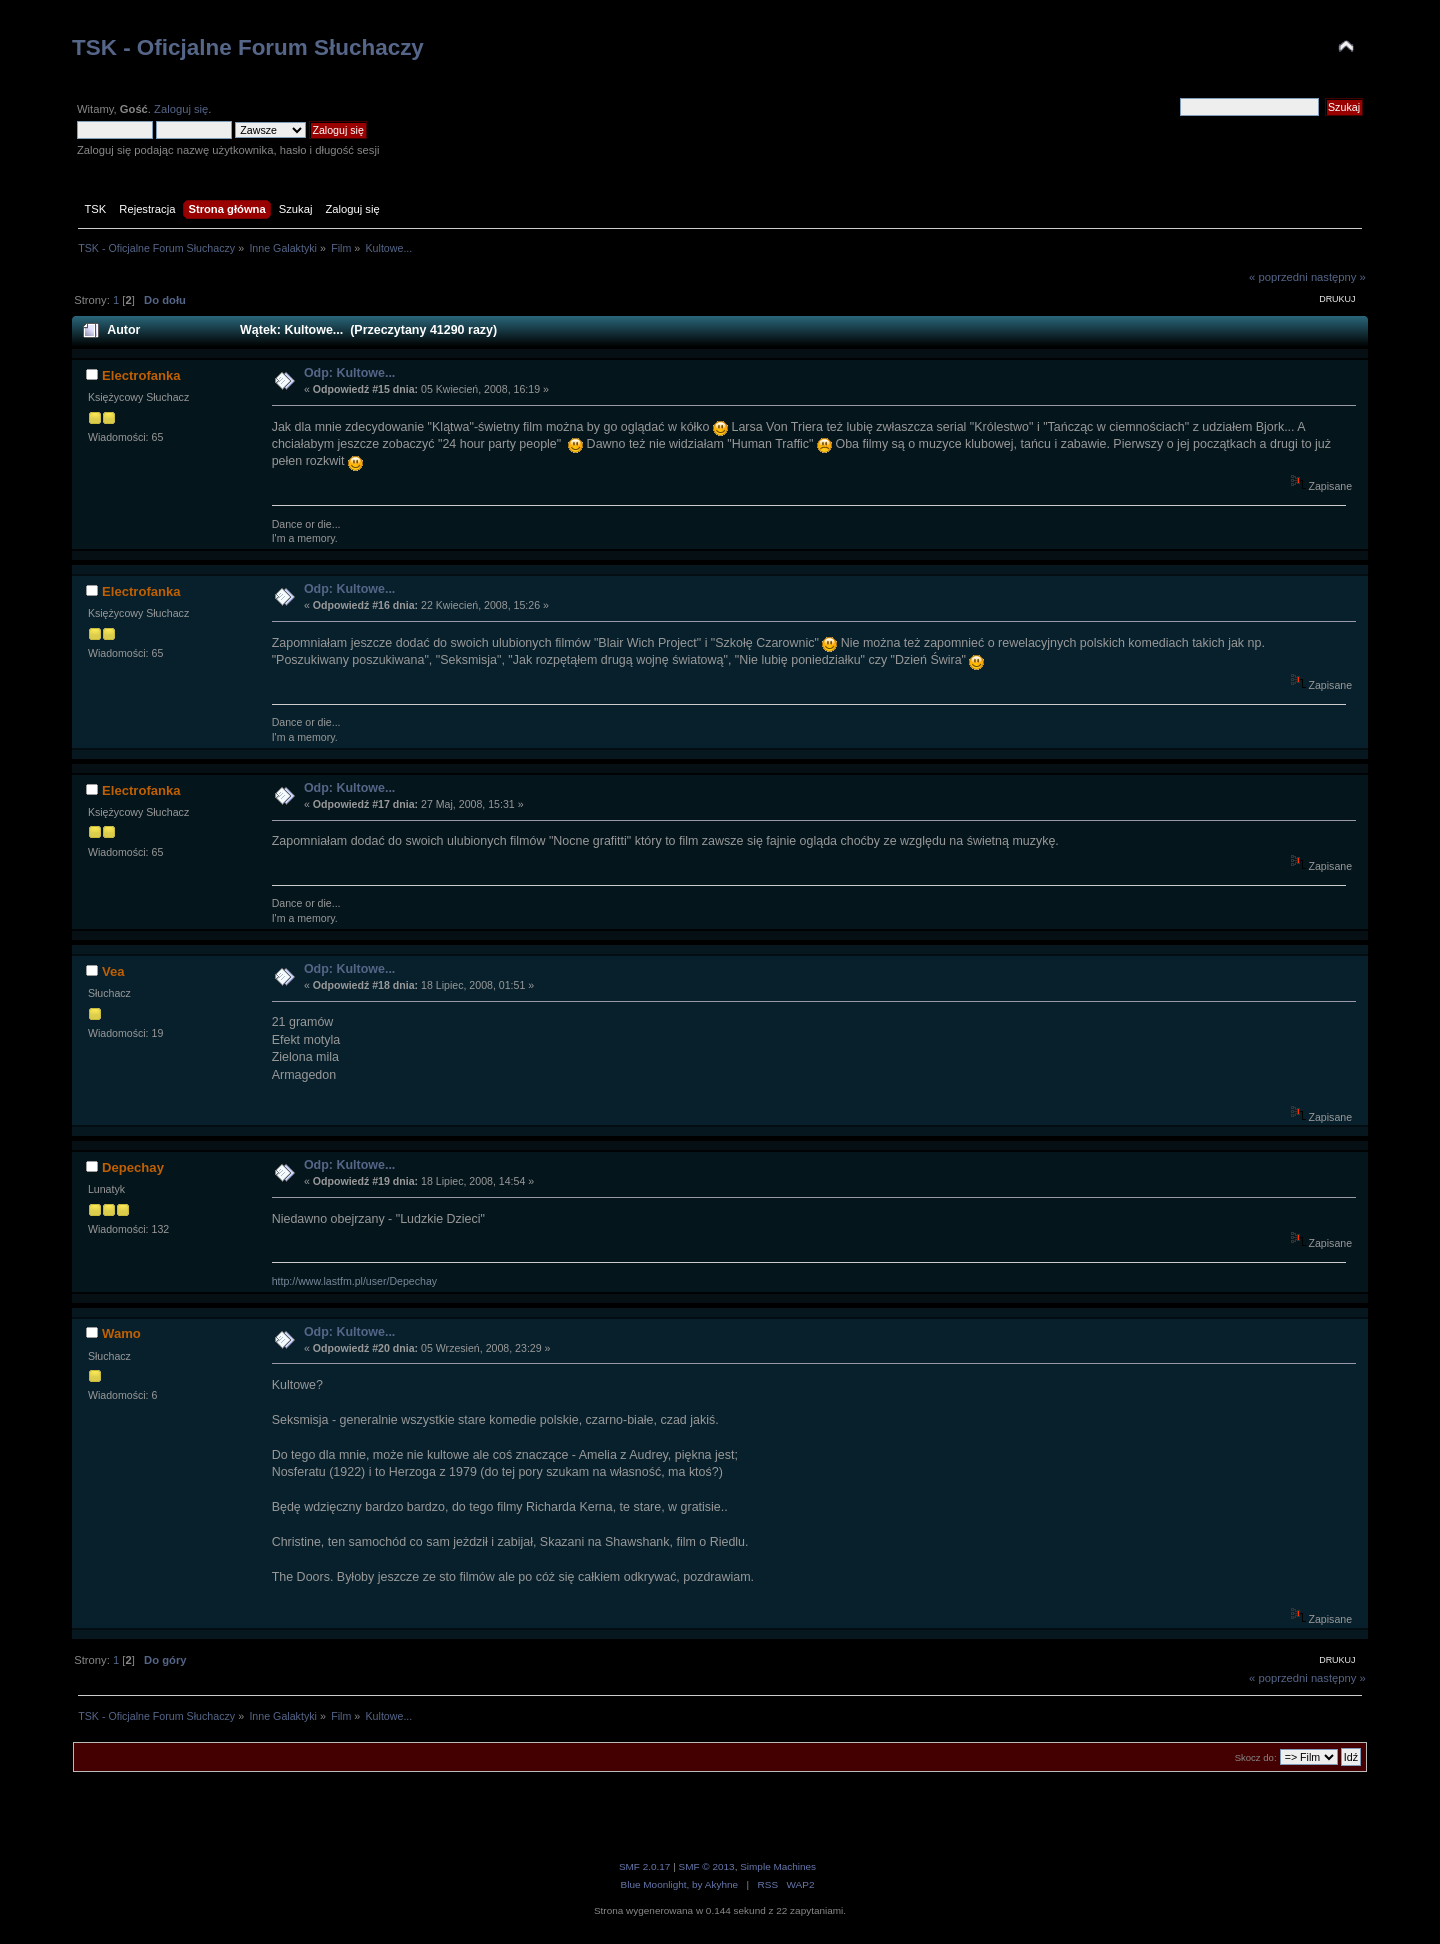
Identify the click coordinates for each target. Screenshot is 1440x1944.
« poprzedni (1278, 277)
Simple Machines (778, 1866)
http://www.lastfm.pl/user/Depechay (354, 1281)
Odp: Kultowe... (349, 373)
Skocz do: (1256, 1757)
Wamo (121, 1333)
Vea (113, 971)
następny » (1338, 277)
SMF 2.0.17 (645, 1866)
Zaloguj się (181, 109)
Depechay (133, 1167)
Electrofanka (141, 375)
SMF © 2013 (707, 1866)
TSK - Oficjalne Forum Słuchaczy (248, 47)
